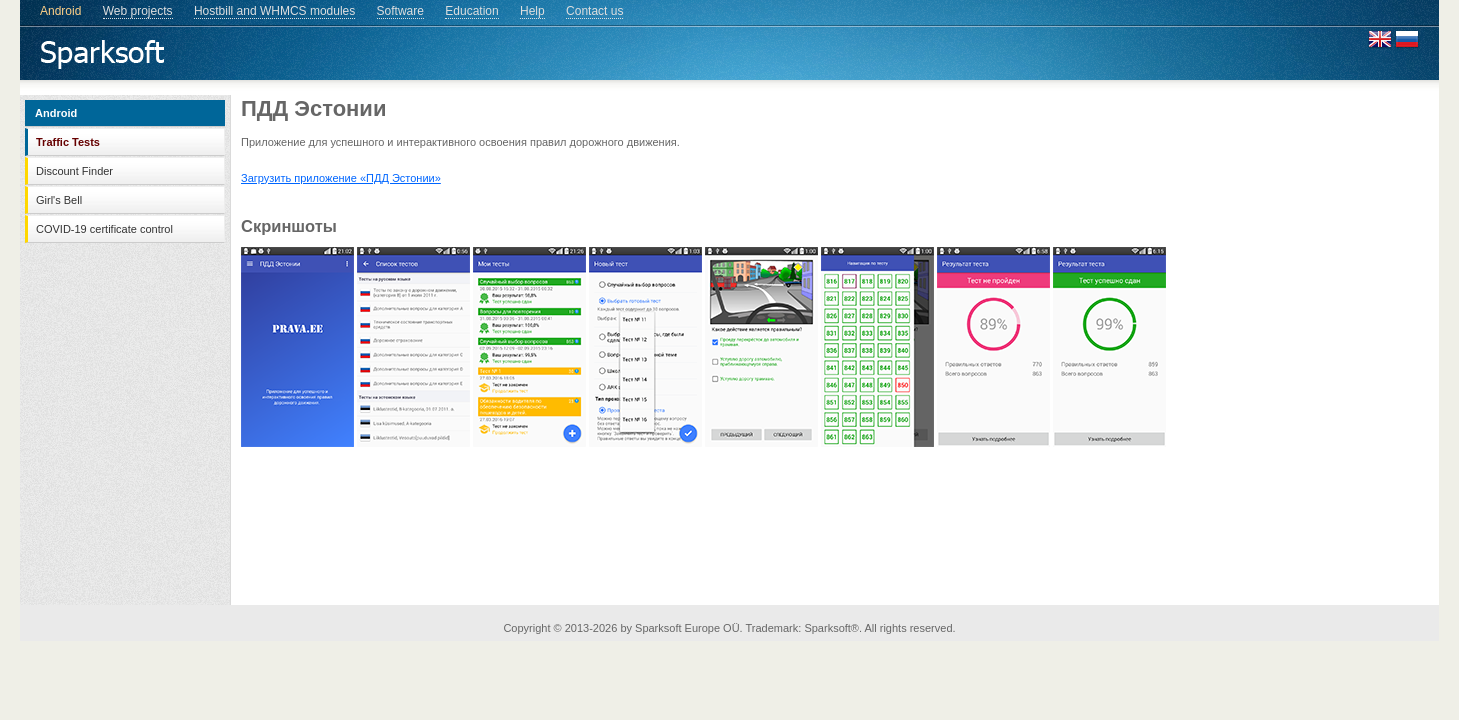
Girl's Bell (59, 200)
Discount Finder (74, 171)
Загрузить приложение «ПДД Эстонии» (341, 178)
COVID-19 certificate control (104, 229)
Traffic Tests (68, 142)
